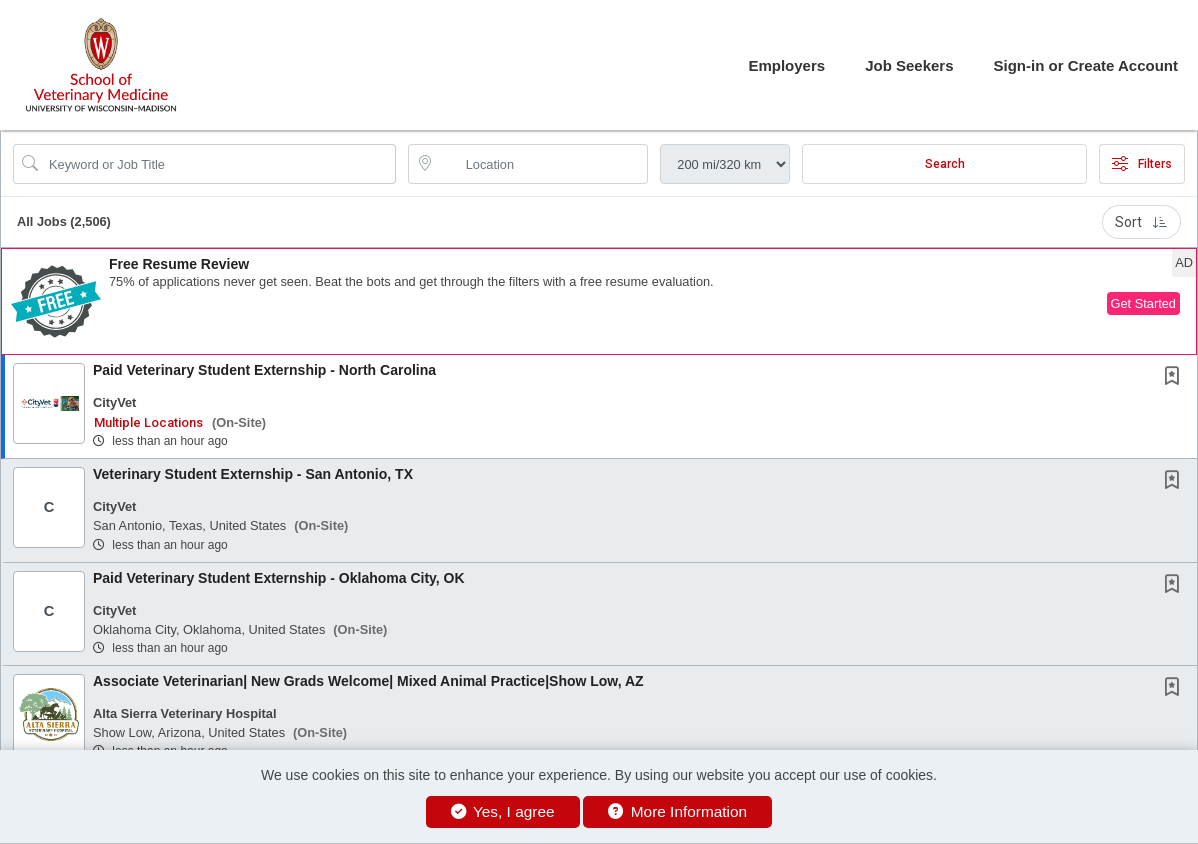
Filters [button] (1142, 164)
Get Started (1143, 303)
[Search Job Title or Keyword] (218, 164)
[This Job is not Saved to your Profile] (1176, 378)
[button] (599, 301)
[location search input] (542, 164)
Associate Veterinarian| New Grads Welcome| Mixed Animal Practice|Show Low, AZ (368, 681)
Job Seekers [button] (909, 65)
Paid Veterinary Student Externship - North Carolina (264, 370)
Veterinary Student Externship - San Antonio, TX (253, 474)
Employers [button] (786, 65)
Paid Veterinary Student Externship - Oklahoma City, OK (279, 578)
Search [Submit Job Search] (945, 164)
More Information (677, 811)
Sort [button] (1141, 222)
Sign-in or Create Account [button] (1086, 65)
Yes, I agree (503, 811)
